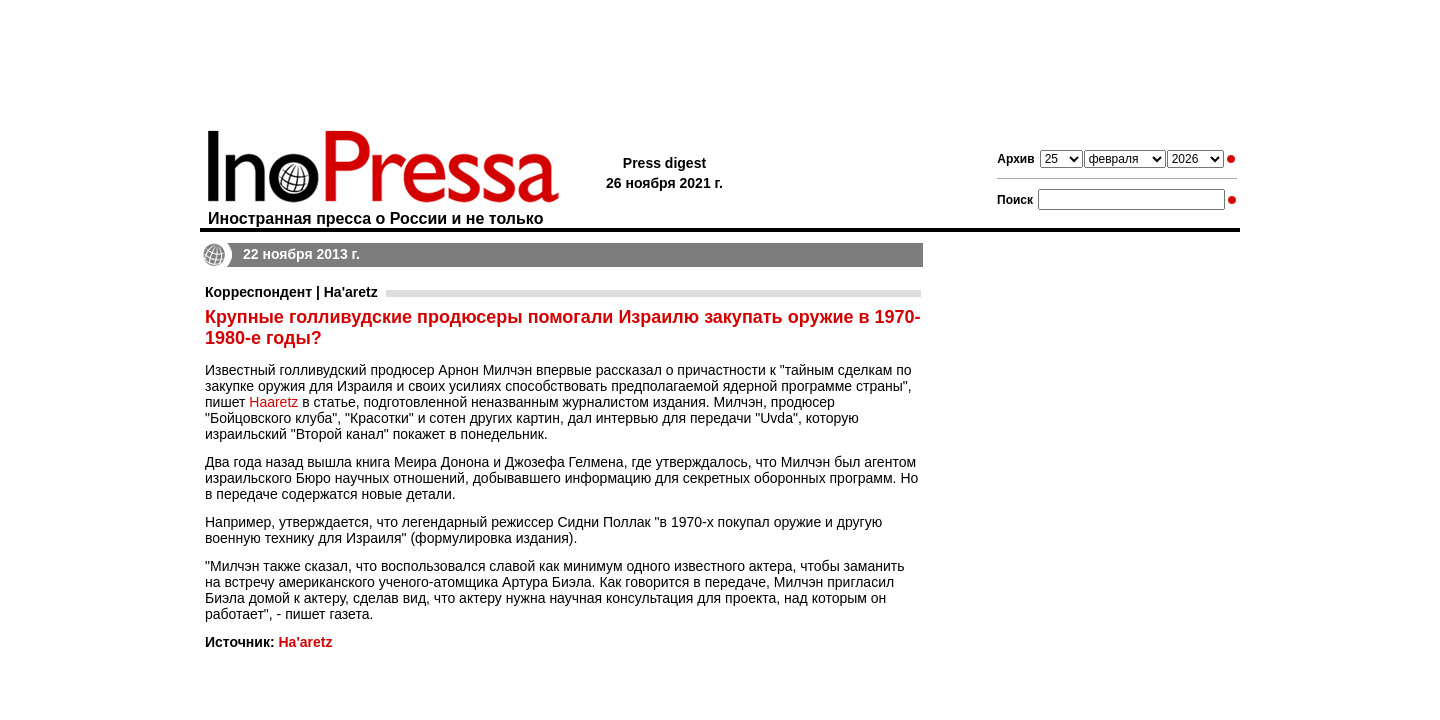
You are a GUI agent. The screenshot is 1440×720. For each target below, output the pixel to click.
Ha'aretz (305, 642)
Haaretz (273, 402)
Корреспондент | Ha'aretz (291, 292)
